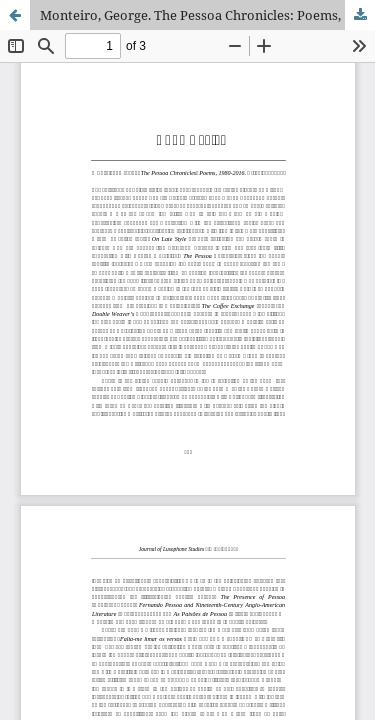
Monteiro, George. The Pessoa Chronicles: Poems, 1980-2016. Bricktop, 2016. (207, 15)
